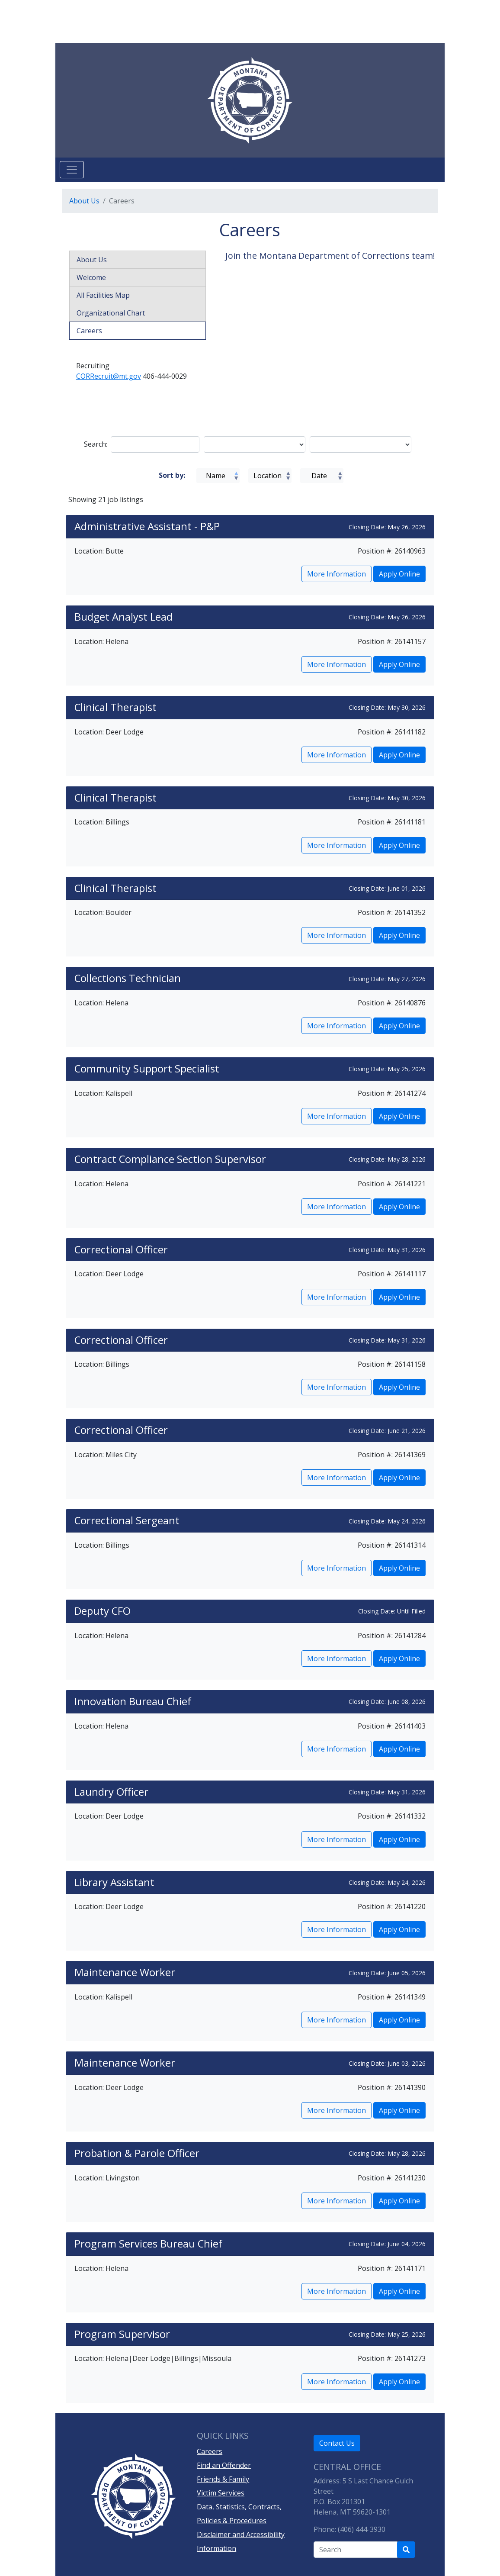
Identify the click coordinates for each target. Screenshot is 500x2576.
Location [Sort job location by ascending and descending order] (267, 475)
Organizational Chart (111, 313)
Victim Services (220, 2493)
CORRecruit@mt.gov (108, 376)
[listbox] (254, 444)
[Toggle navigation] (72, 169)
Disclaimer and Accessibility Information (241, 2541)
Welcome (91, 277)
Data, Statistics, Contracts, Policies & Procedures (239, 2513)
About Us (84, 201)
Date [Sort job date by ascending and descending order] (319, 475)
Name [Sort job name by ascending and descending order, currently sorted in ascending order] (215, 475)
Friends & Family (223, 2479)
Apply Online (399, 574)
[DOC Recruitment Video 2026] (330, 336)
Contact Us (337, 2443)
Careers (89, 330)
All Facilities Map (103, 295)
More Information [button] (336, 574)
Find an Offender (224, 2465)
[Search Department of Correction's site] (406, 2549)
